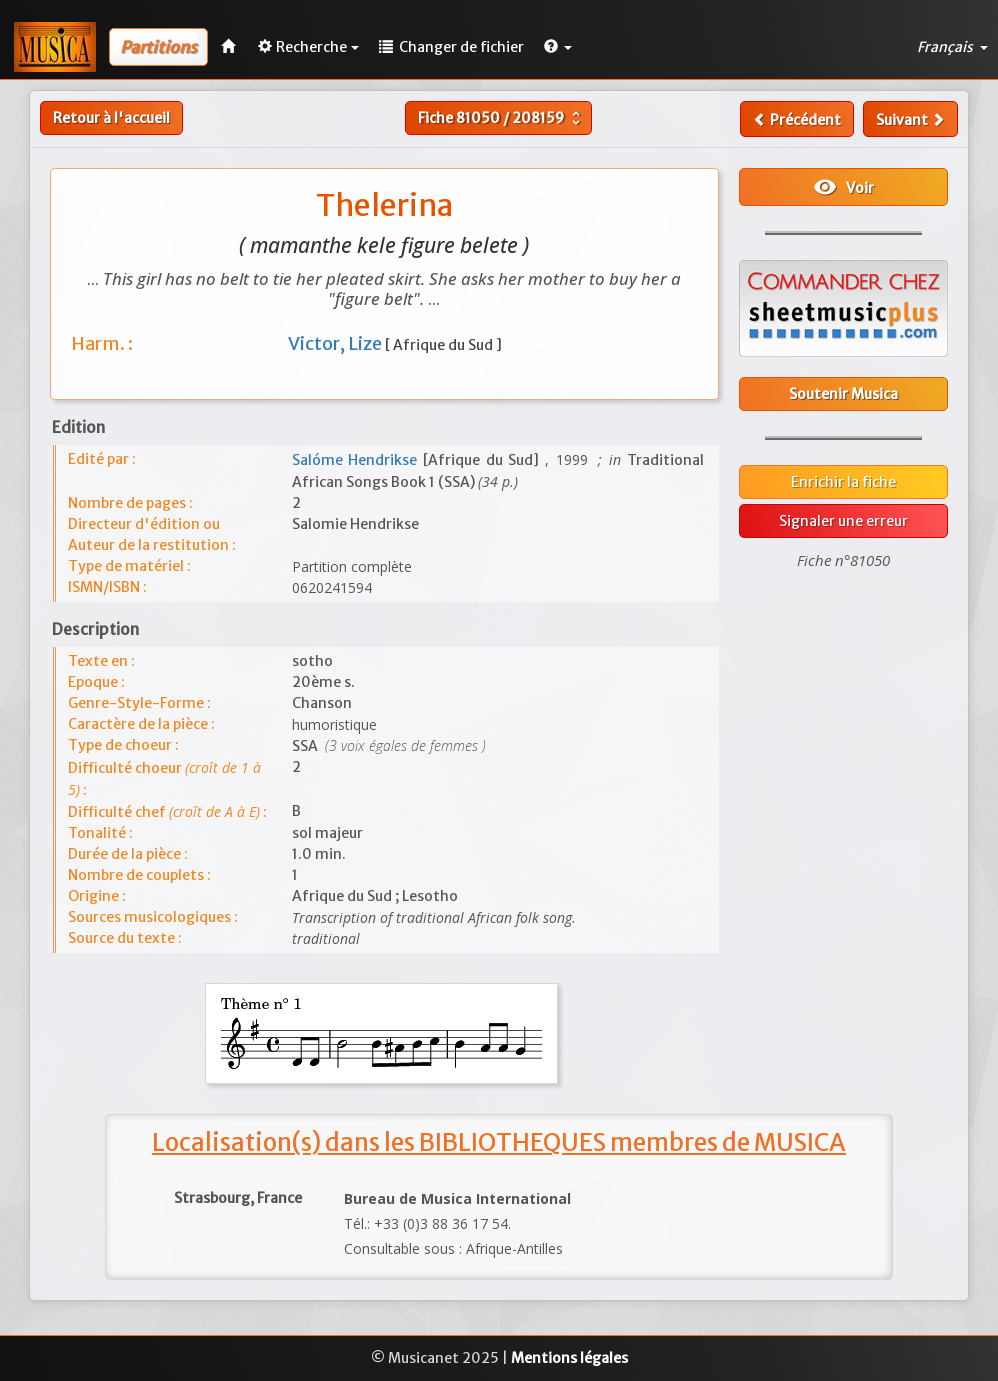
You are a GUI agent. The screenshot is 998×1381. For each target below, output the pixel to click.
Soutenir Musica (843, 394)
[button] (558, 47)
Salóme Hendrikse (357, 460)
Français (952, 47)
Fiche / (501, 118)
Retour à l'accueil (111, 118)
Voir (843, 187)
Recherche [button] (308, 47)
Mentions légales (569, 1358)
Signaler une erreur (843, 521)
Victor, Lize (336, 343)
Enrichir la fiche (843, 482)
